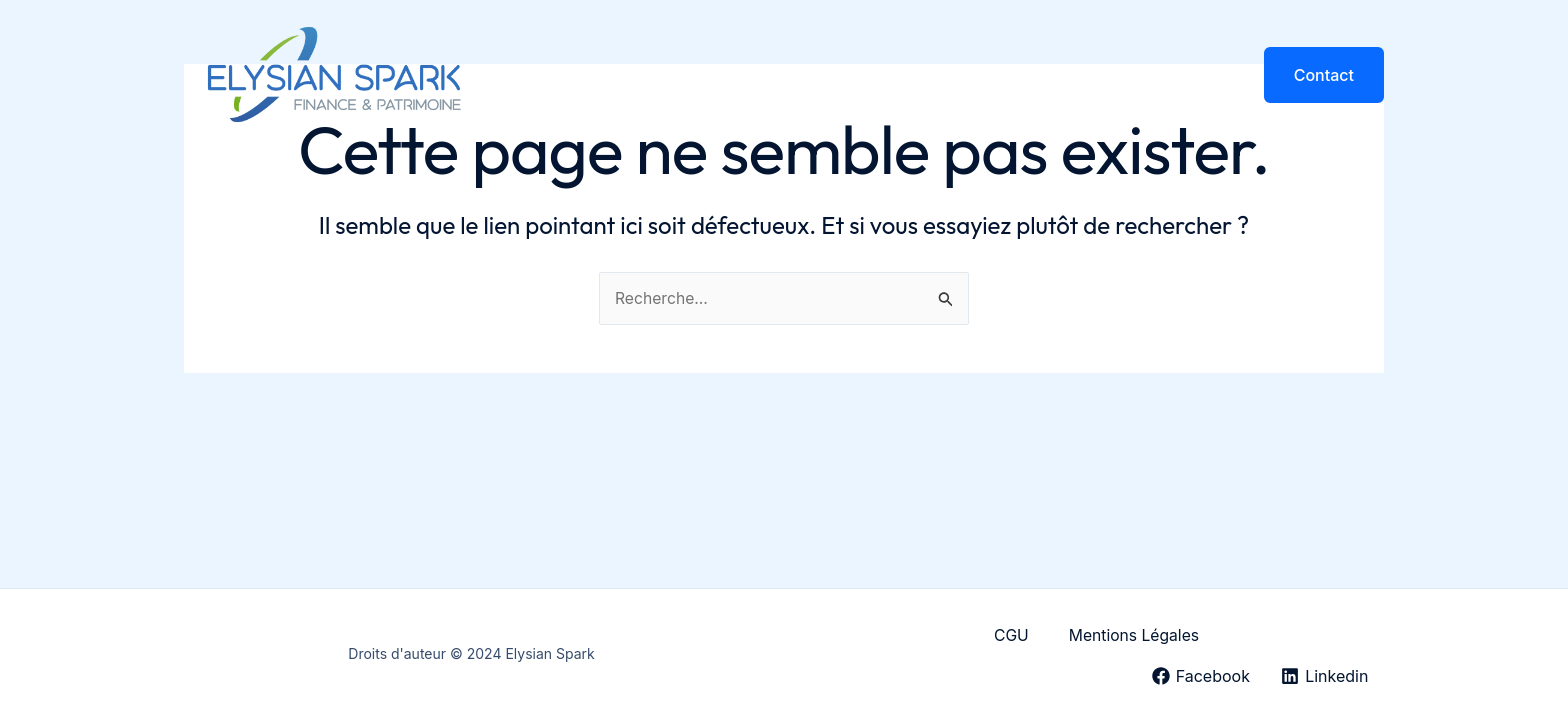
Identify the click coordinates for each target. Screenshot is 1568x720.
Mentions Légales (1134, 636)
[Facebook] (1198, 676)
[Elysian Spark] (334, 73)
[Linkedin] (1324, 676)
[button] (1324, 75)
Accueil (648, 75)
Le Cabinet (748, 75)
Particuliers (863, 75)
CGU (1010, 636)
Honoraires (1097, 75)
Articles (1198, 75)
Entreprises (980, 75)
